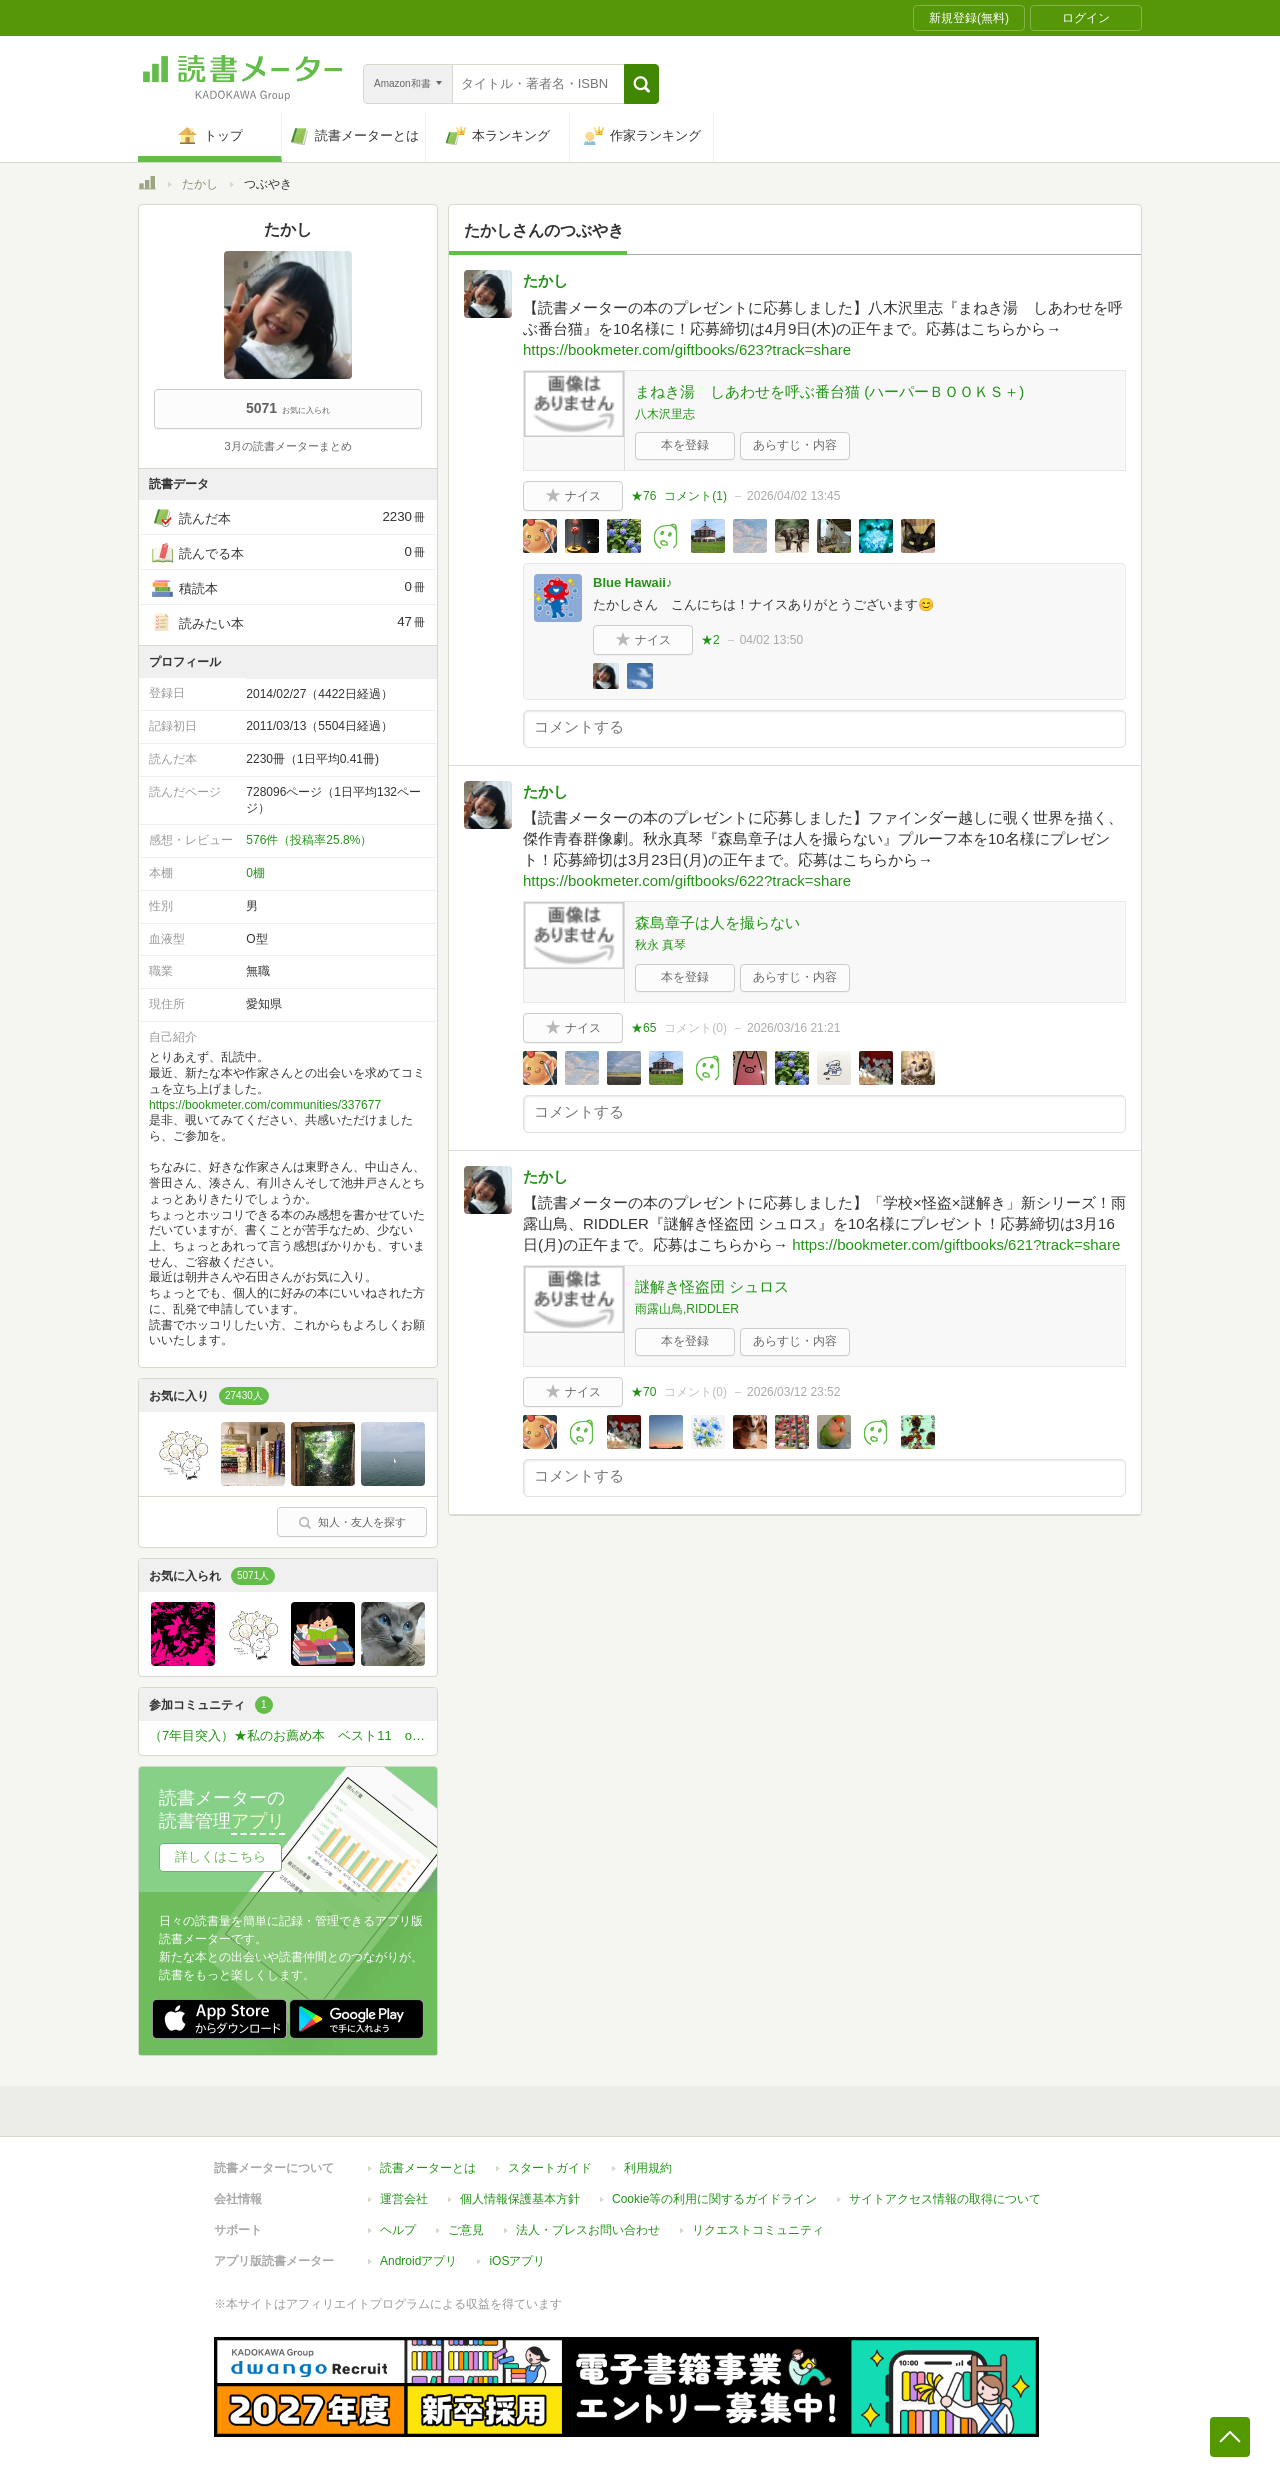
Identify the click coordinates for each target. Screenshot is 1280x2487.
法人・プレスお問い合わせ (588, 2230)
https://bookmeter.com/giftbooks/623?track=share (687, 349)
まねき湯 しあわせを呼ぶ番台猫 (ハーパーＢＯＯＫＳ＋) (829, 391)
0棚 (255, 873)
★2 (710, 640)
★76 (643, 496)
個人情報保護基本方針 (520, 2199)
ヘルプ (398, 2230)
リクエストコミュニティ (758, 2230)
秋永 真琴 (660, 945)
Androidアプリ (418, 2261)
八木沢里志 (665, 414)
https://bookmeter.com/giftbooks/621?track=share (956, 1244)
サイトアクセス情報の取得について (945, 2199)
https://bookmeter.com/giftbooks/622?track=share (687, 880)
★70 (643, 1392)
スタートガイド (550, 2168)
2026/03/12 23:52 (793, 1392)
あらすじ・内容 (795, 445)
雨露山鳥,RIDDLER (687, 1309)
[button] (641, 84)
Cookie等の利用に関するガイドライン (714, 2199)
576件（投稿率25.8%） (309, 840)
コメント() (695, 496)
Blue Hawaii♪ (632, 582)
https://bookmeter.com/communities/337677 (265, 1105)
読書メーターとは (428, 2168)
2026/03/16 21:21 (793, 1028)
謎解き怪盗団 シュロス (712, 1286)
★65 (643, 1028)
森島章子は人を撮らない (717, 922)
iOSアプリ (517, 2261)
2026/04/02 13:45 (793, 496)
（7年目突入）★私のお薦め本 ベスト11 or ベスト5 (293, 1735)
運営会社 (404, 2199)
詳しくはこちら (220, 1856)
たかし (200, 184)
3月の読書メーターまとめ (287, 446)
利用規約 (648, 2168)
